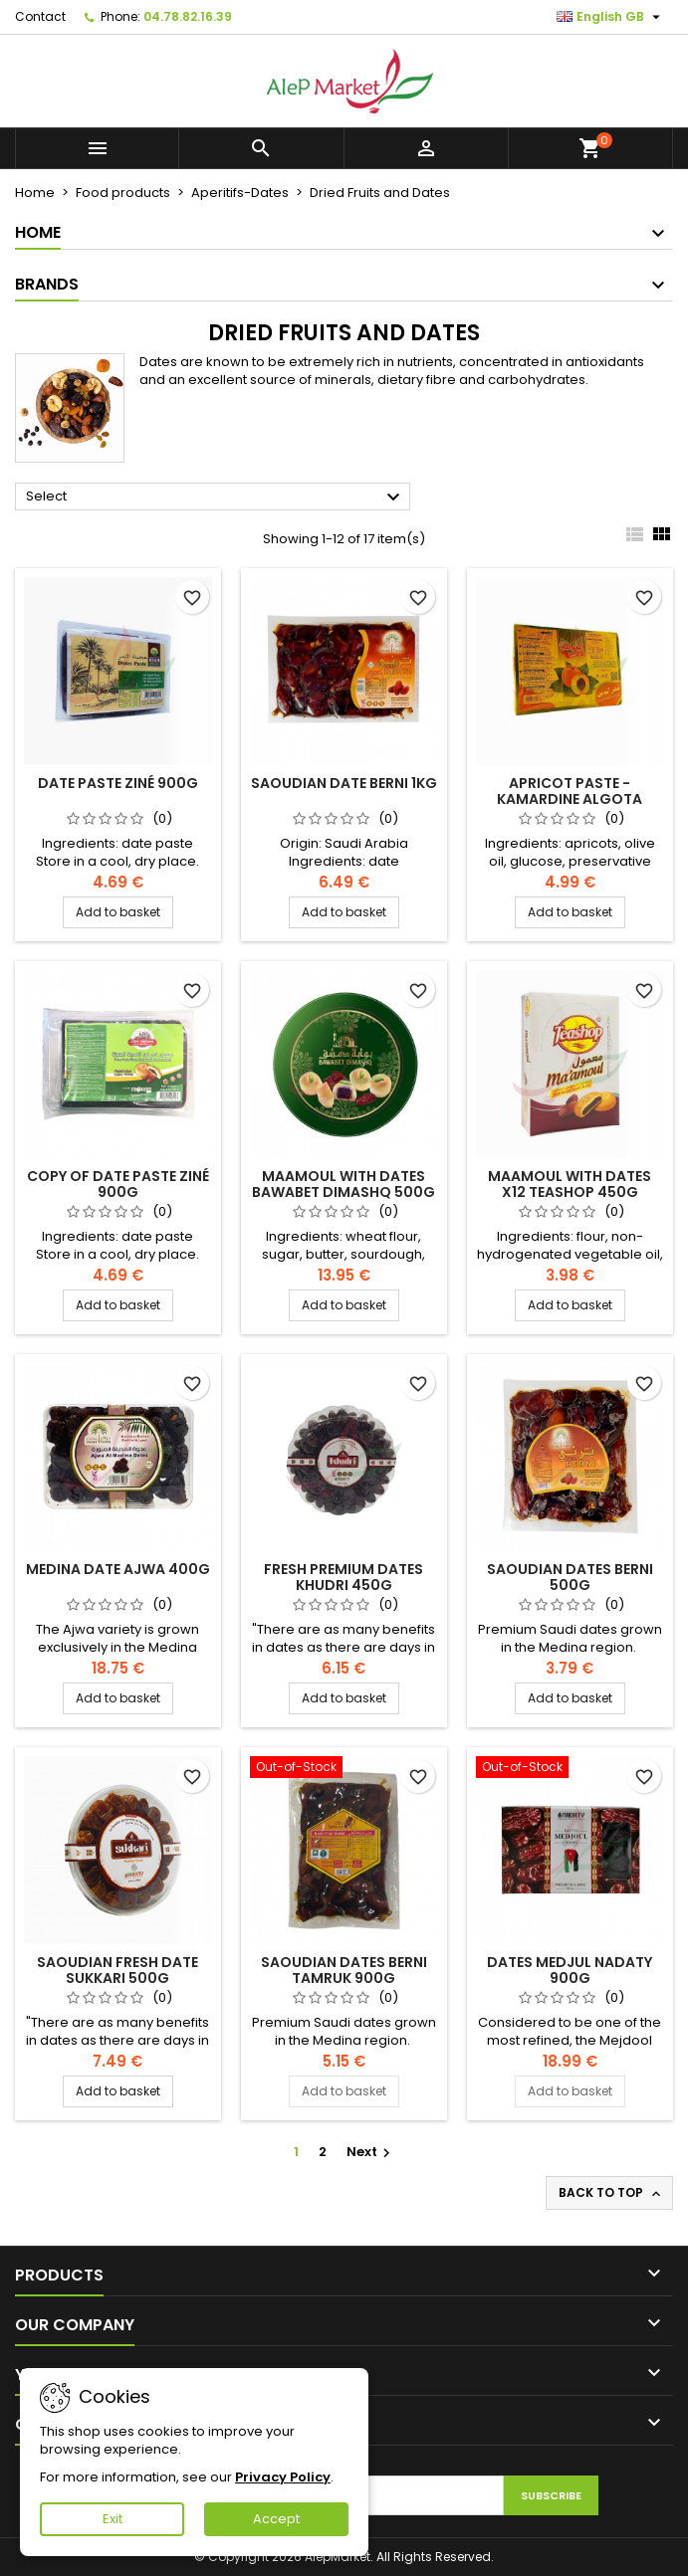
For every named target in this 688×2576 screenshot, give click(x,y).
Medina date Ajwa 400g (118, 1569)
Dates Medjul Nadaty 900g (569, 1970)
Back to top (611, 2193)
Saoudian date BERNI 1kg (344, 783)
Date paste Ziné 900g (118, 783)
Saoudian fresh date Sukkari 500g (117, 1970)
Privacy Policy (283, 2477)
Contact (40, 16)
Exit (112, 2518)
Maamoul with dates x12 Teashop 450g (569, 1184)
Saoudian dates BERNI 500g (570, 1577)
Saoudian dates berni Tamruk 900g (344, 1970)
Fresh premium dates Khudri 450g (343, 1577)
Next (370, 2151)
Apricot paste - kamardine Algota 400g (569, 799)
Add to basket (118, 911)
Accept (276, 2518)
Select (215, 497)
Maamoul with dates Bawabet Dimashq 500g (343, 1184)
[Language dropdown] (611, 17)
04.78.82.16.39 (187, 16)
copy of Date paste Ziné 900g (118, 1184)
